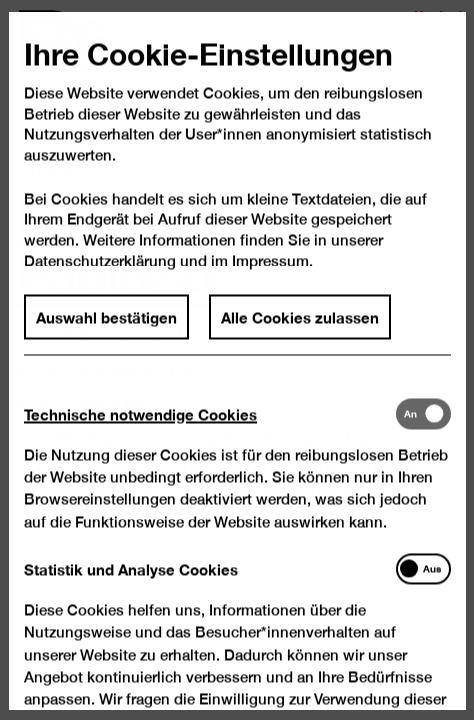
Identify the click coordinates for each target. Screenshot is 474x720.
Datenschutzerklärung (100, 283)
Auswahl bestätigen (106, 340)
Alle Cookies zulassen (300, 340)
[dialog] (237, 360)
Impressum (270, 283)
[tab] (209, 435)
